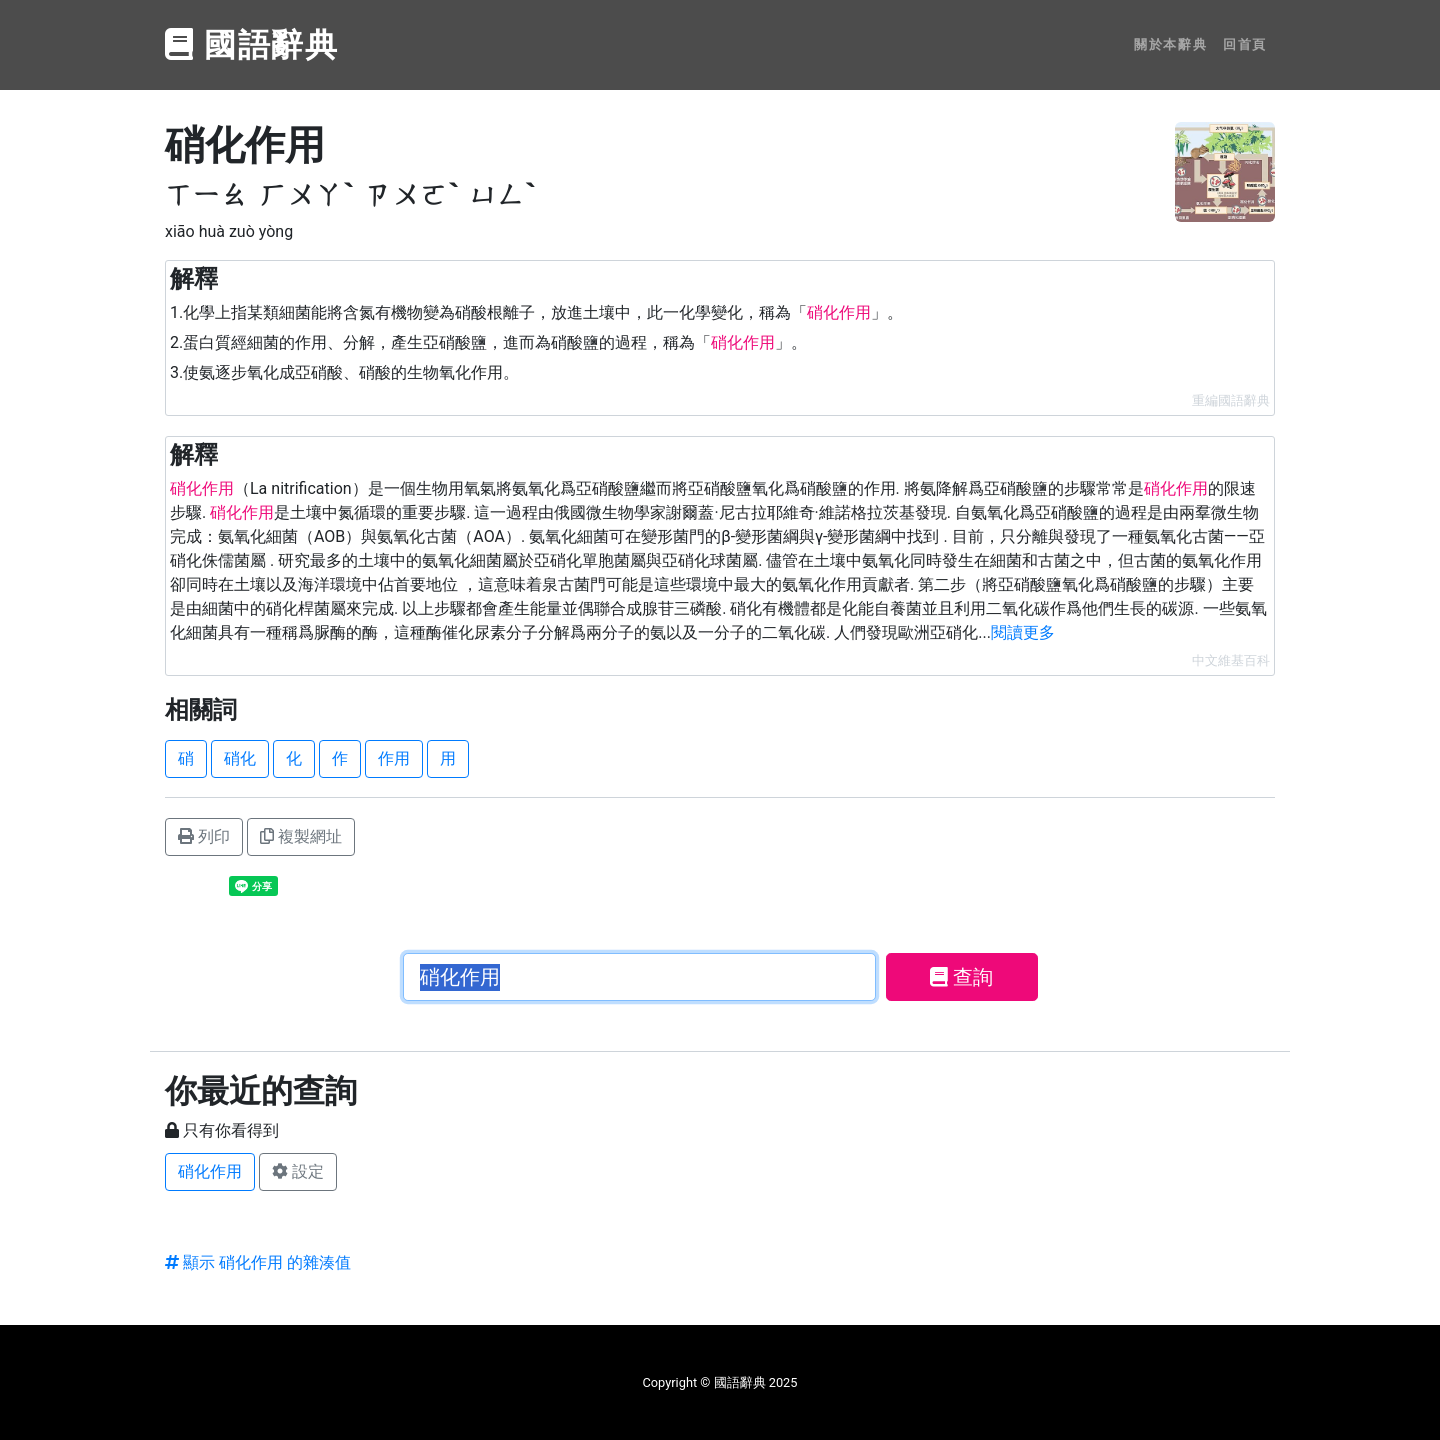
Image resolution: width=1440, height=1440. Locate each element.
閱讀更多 (1023, 632)
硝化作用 (210, 1171)
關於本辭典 (1170, 44)
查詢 (961, 977)
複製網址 (301, 836)
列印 (204, 836)
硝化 (240, 758)
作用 (394, 758)
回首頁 (1245, 44)
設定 (298, 1171)
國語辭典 (252, 45)
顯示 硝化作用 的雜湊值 (258, 1262)
